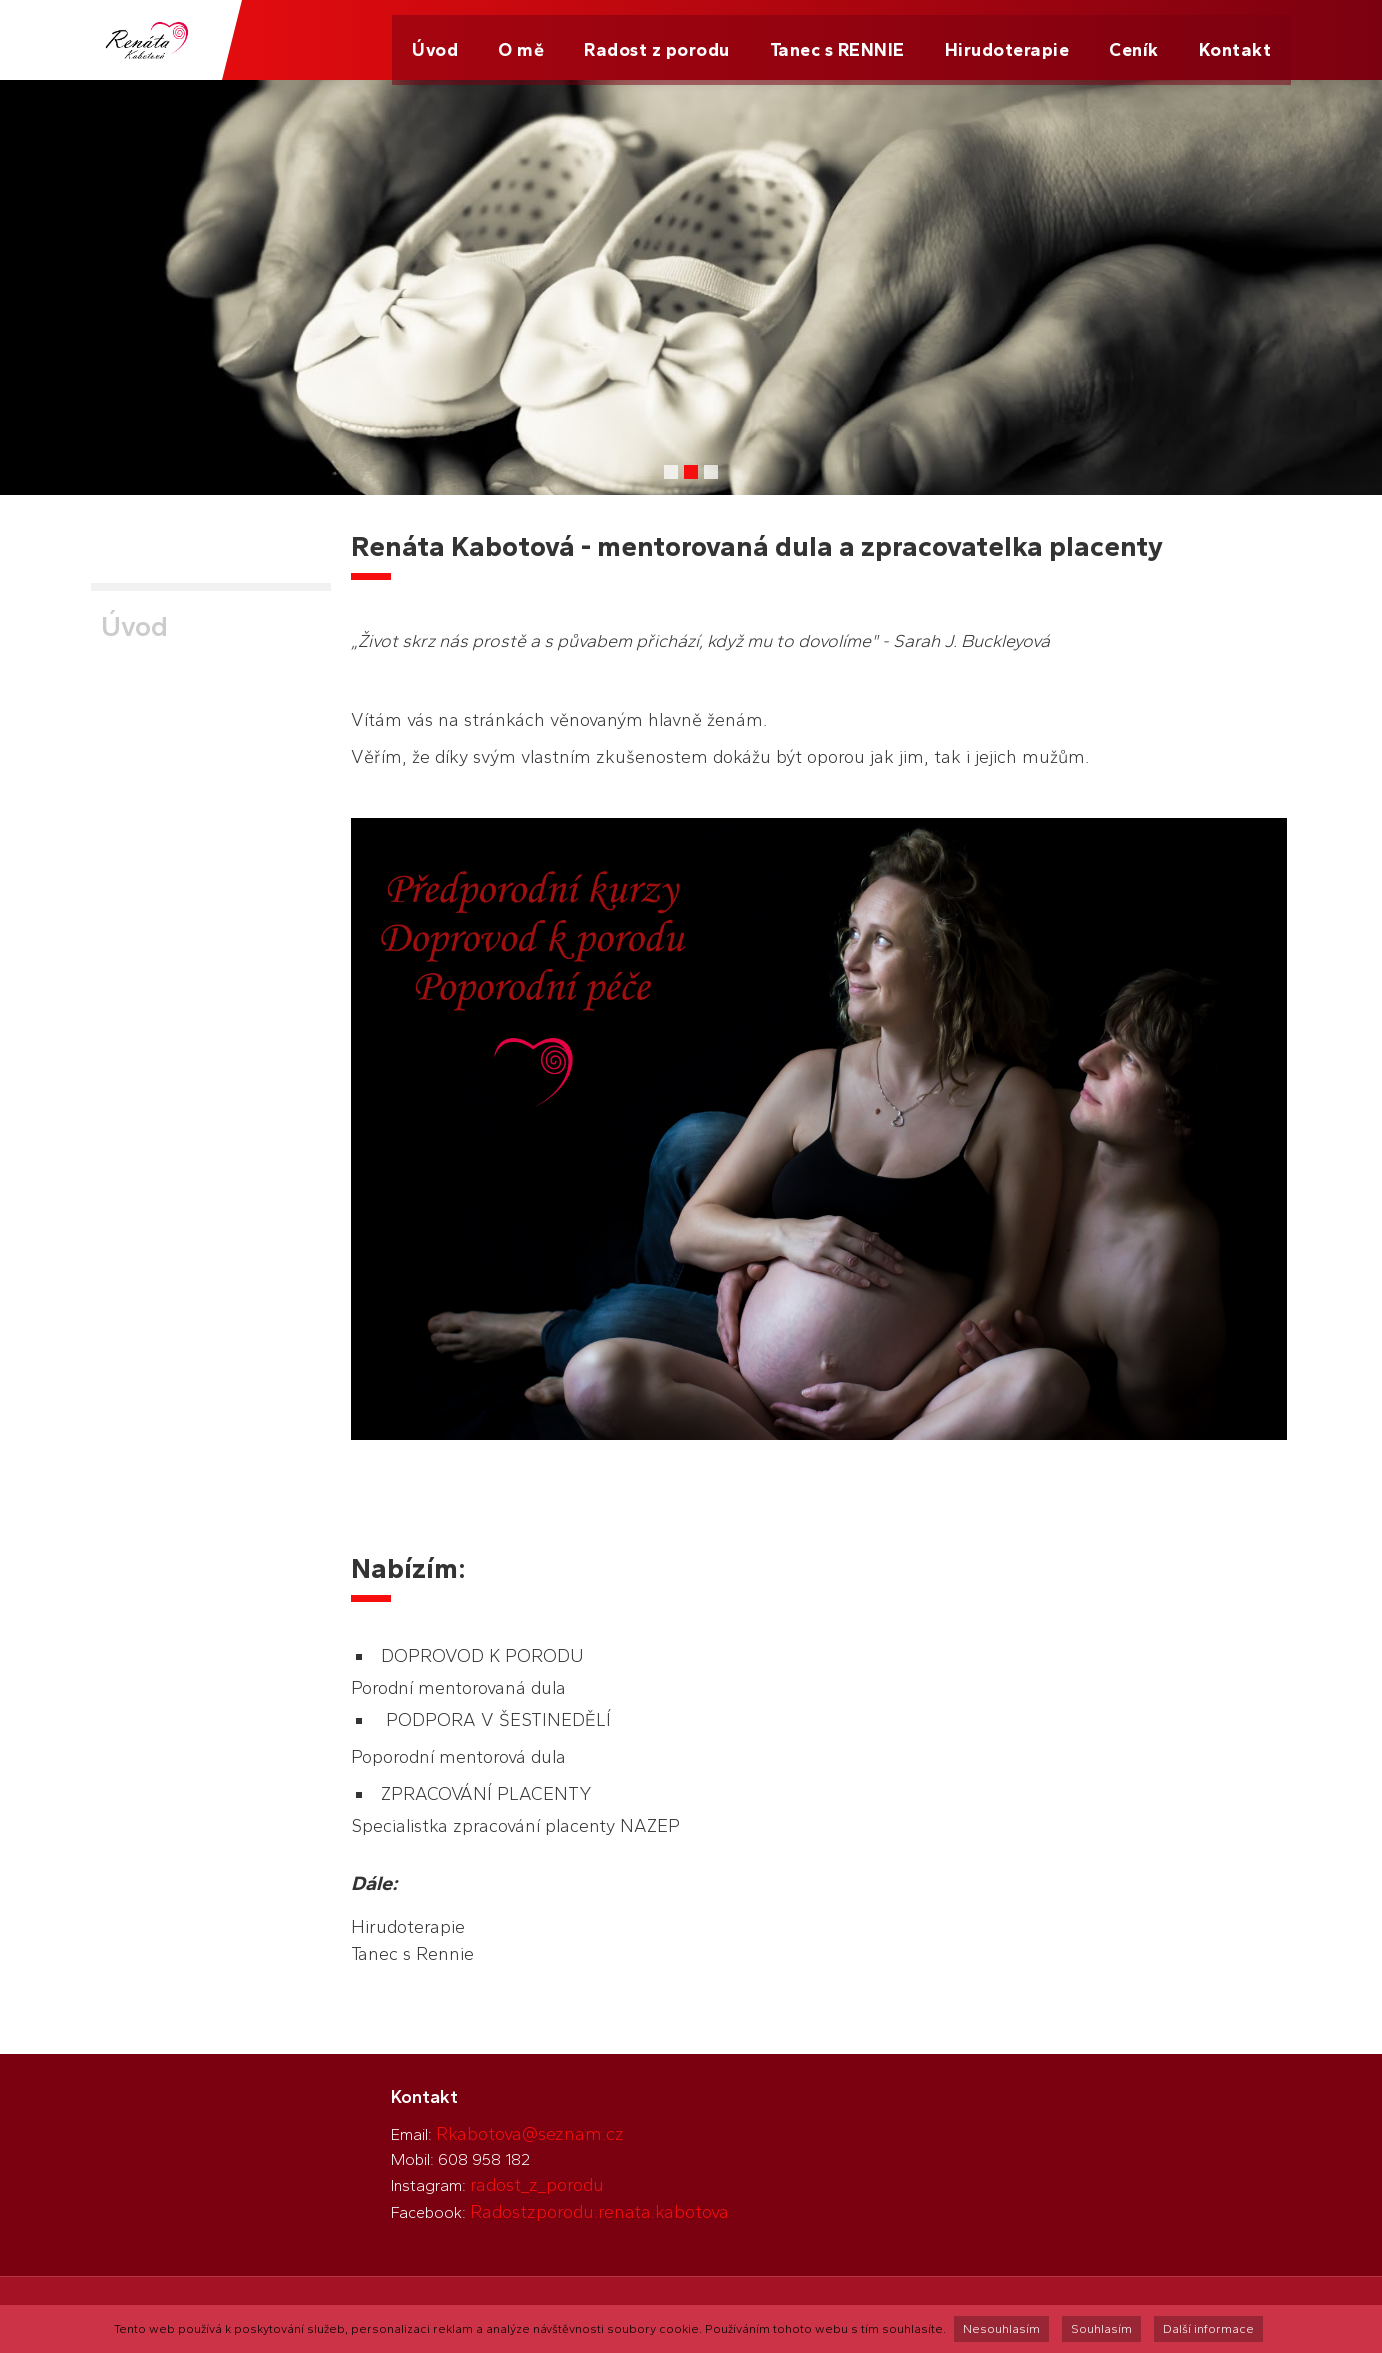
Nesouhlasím (1001, 2329)
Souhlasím (1101, 2329)
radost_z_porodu (537, 2185)
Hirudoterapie (1007, 40)
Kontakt (1235, 40)
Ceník (1134, 40)
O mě (521, 40)
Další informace (1208, 2329)
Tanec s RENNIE (837, 40)
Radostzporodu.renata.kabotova (599, 2212)
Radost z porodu (657, 40)
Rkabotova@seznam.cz (530, 2134)
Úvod (435, 40)
